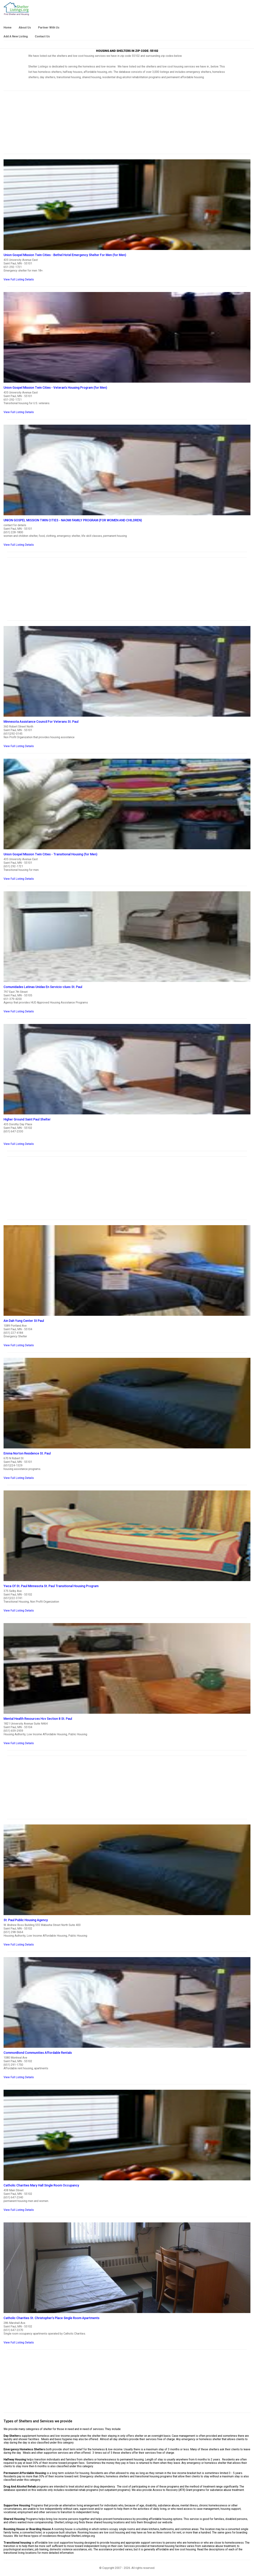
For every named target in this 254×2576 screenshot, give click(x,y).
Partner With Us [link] (48, 27)
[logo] (16, 8)
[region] (127, 124)
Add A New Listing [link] (16, 36)
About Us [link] (25, 27)
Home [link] (8, 27)
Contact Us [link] (42, 36)
